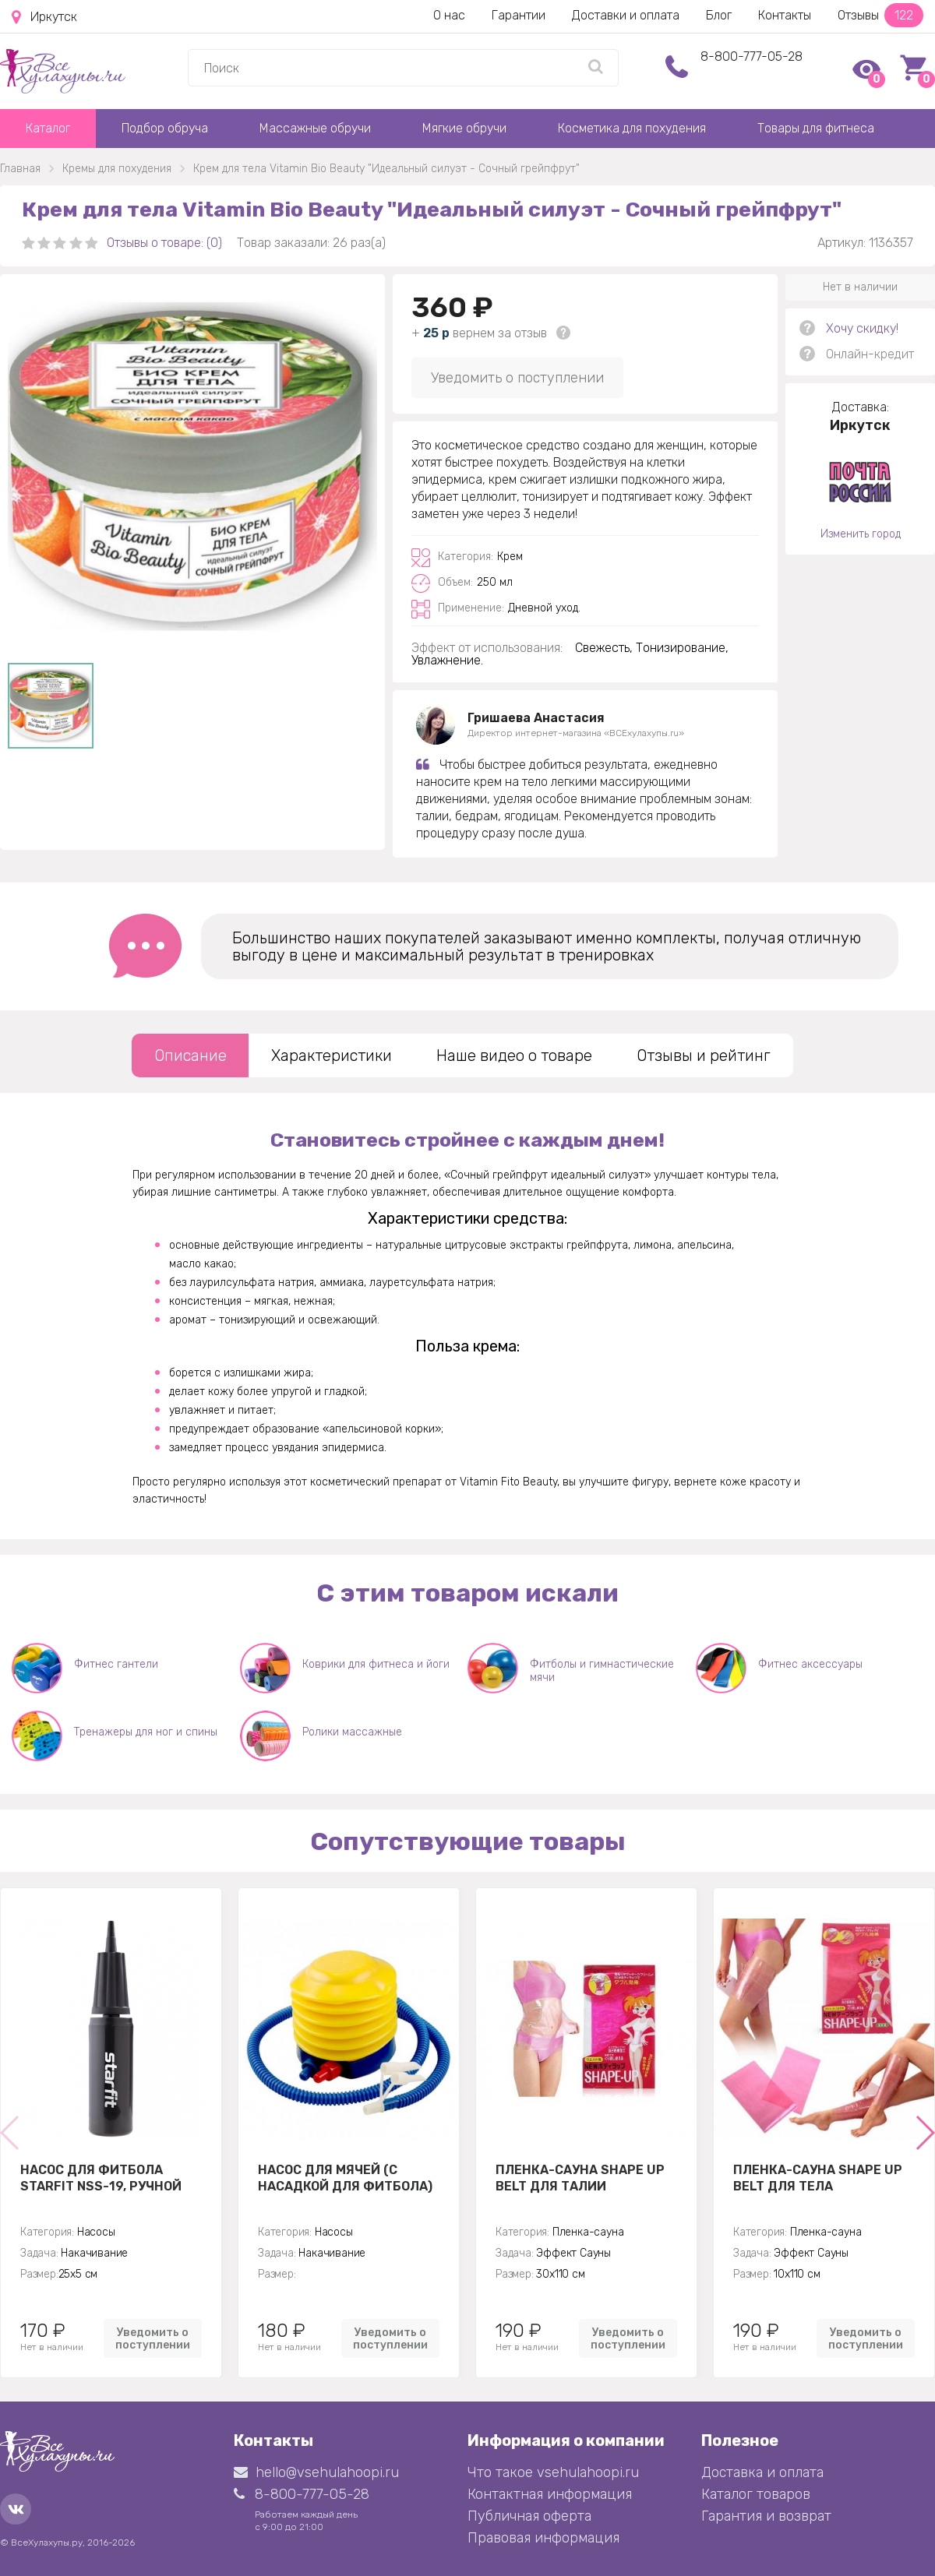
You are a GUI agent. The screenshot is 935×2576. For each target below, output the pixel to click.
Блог (719, 15)
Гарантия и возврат (766, 2516)
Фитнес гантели (116, 1664)
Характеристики (331, 1055)
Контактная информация (550, 2494)
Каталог (48, 128)
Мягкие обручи (464, 128)
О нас (449, 15)
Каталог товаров (755, 2494)
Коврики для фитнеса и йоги (376, 1664)
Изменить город (860, 534)
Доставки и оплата (625, 15)
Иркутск (44, 17)
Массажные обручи (315, 128)
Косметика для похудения (632, 128)
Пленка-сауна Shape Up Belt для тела (817, 2178)
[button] (924, 2133)
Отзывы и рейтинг (704, 1055)
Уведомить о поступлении (517, 377)
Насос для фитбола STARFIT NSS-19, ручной (101, 2178)
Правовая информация (543, 2538)
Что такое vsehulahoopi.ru (553, 2472)
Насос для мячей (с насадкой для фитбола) (345, 2178)
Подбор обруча (165, 128)
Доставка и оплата (762, 2472)
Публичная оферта (529, 2516)
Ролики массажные (352, 1732)
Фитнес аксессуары (810, 1664)
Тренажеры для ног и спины (145, 1732)
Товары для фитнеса (815, 128)
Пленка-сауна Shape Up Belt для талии (580, 2178)
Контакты (784, 15)
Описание (190, 1055)
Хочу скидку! (862, 328)
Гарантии (518, 15)
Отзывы (880, 15)
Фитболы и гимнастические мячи (602, 1671)
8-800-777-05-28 (751, 56)
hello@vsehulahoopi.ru (316, 2472)
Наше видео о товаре (514, 1055)
